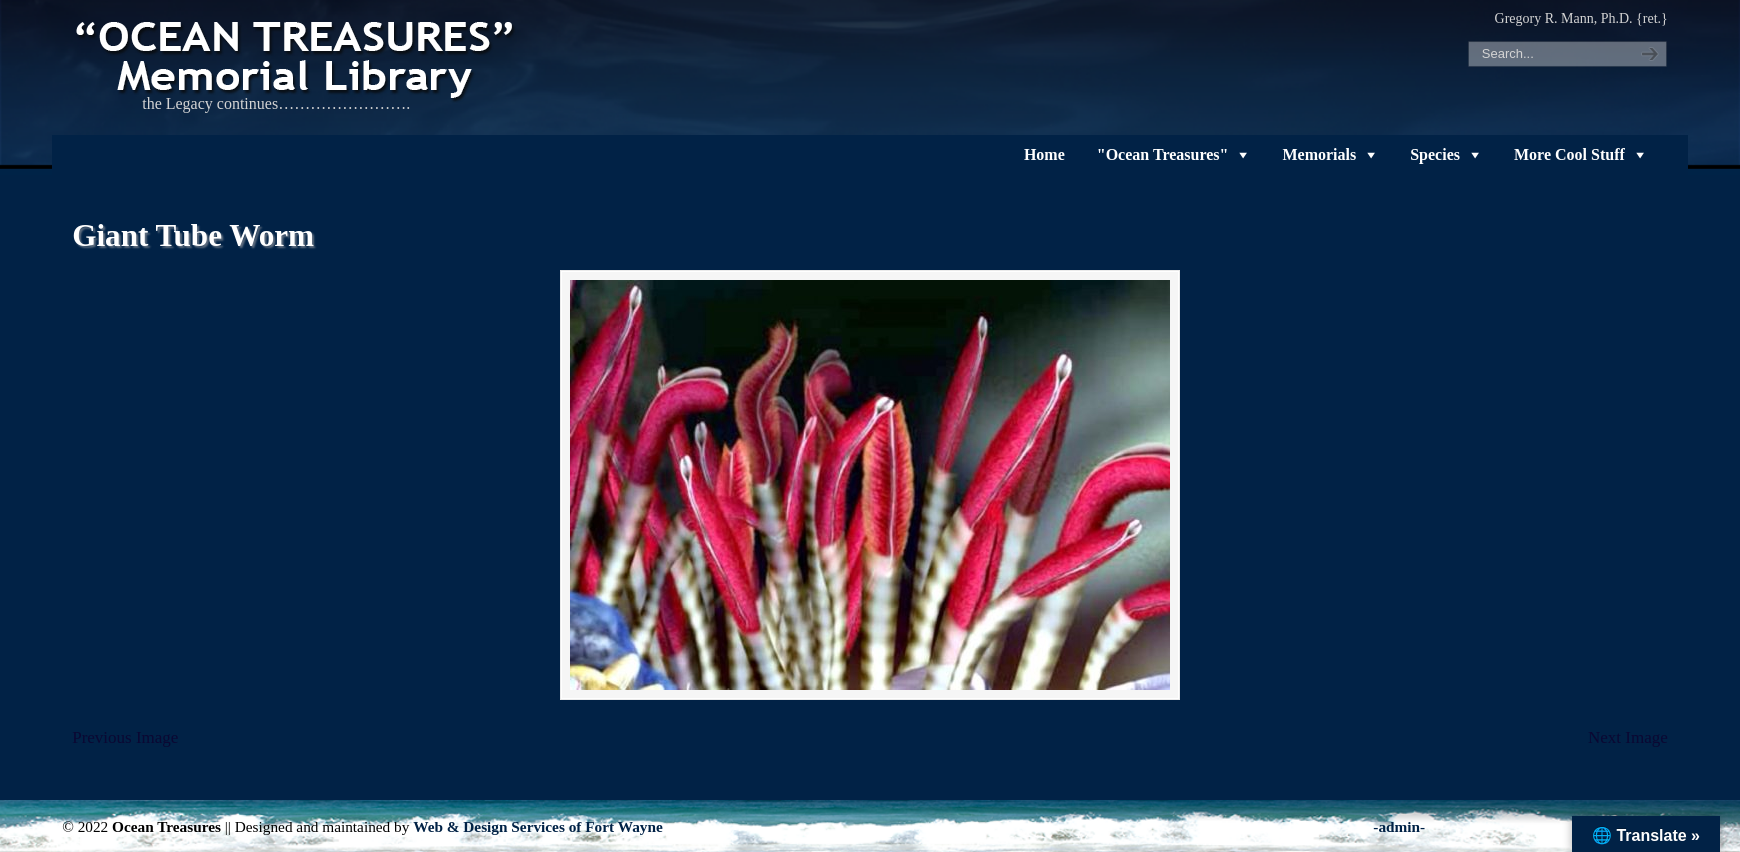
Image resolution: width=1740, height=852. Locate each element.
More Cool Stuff (1569, 154)
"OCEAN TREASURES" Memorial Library (297, 56)
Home (1044, 154)
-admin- (1399, 826)
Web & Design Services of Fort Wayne (538, 826)
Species (1435, 154)
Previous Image (125, 737)
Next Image (1628, 737)
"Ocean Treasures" (1163, 154)
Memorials (1319, 154)
